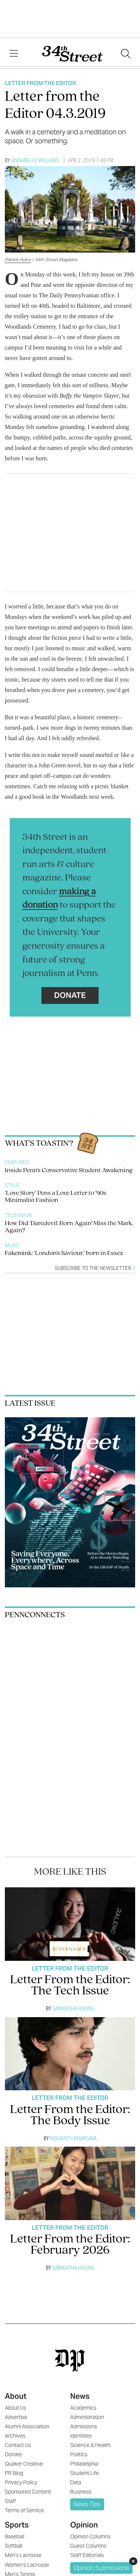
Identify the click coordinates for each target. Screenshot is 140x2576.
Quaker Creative (24, 2463)
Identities (81, 2435)
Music (12, 1245)
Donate (70, 995)
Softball (13, 2545)
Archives (15, 2435)
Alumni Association (27, 2426)
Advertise (16, 2417)
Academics (83, 2407)
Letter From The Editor (40, 83)
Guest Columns (88, 2545)
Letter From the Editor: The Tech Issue (70, 1986)
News (80, 2396)
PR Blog (14, 2473)
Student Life (84, 2473)
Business (80, 2491)
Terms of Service (24, 2510)
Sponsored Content (28, 2491)
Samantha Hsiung (73, 2008)
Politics (78, 2454)
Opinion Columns (90, 2536)
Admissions (83, 2426)
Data (75, 2482)
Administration (87, 2417)
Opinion (84, 2525)
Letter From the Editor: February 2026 (70, 2245)
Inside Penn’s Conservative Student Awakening (69, 1170)
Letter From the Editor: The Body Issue (70, 2115)
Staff (10, 2501)
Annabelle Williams (35, 160)
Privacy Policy (21, 2482)
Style (12, 1185)
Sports (17, 2525)
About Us (15, 2407)
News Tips (87, 2504)
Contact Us (18, 2445)
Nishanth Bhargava (73, 2138)
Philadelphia (84, 2463)
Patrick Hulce (18, 259)
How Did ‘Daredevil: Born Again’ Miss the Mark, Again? (69, 1227)
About (16, 2396)
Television (18, 1215)
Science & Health (90, 2445)
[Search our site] (126, 54)
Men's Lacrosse (23, 2555)
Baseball (14, 2536)
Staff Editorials (87, 2555)
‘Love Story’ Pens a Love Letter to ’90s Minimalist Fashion (55, 1197)
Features (17, 1162)
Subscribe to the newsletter (95, 1268)
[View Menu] (14, 54)
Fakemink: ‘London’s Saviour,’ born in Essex (64, 1253)
